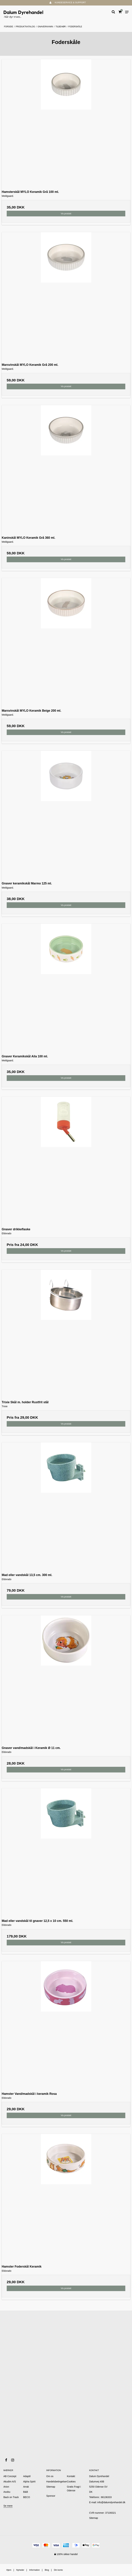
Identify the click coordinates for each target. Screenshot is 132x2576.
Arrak (26, 2486)
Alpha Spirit (29, 2481)
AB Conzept (9, 2476)
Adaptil (27, 2476)
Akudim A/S (9, 2481)
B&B (25, 2491)
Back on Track (11, 2497)
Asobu (6, 2491)
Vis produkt (66, 213)
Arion (6, 2486)
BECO (26, 2497)
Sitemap (93, 2518)
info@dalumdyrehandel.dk (111, 2502)
